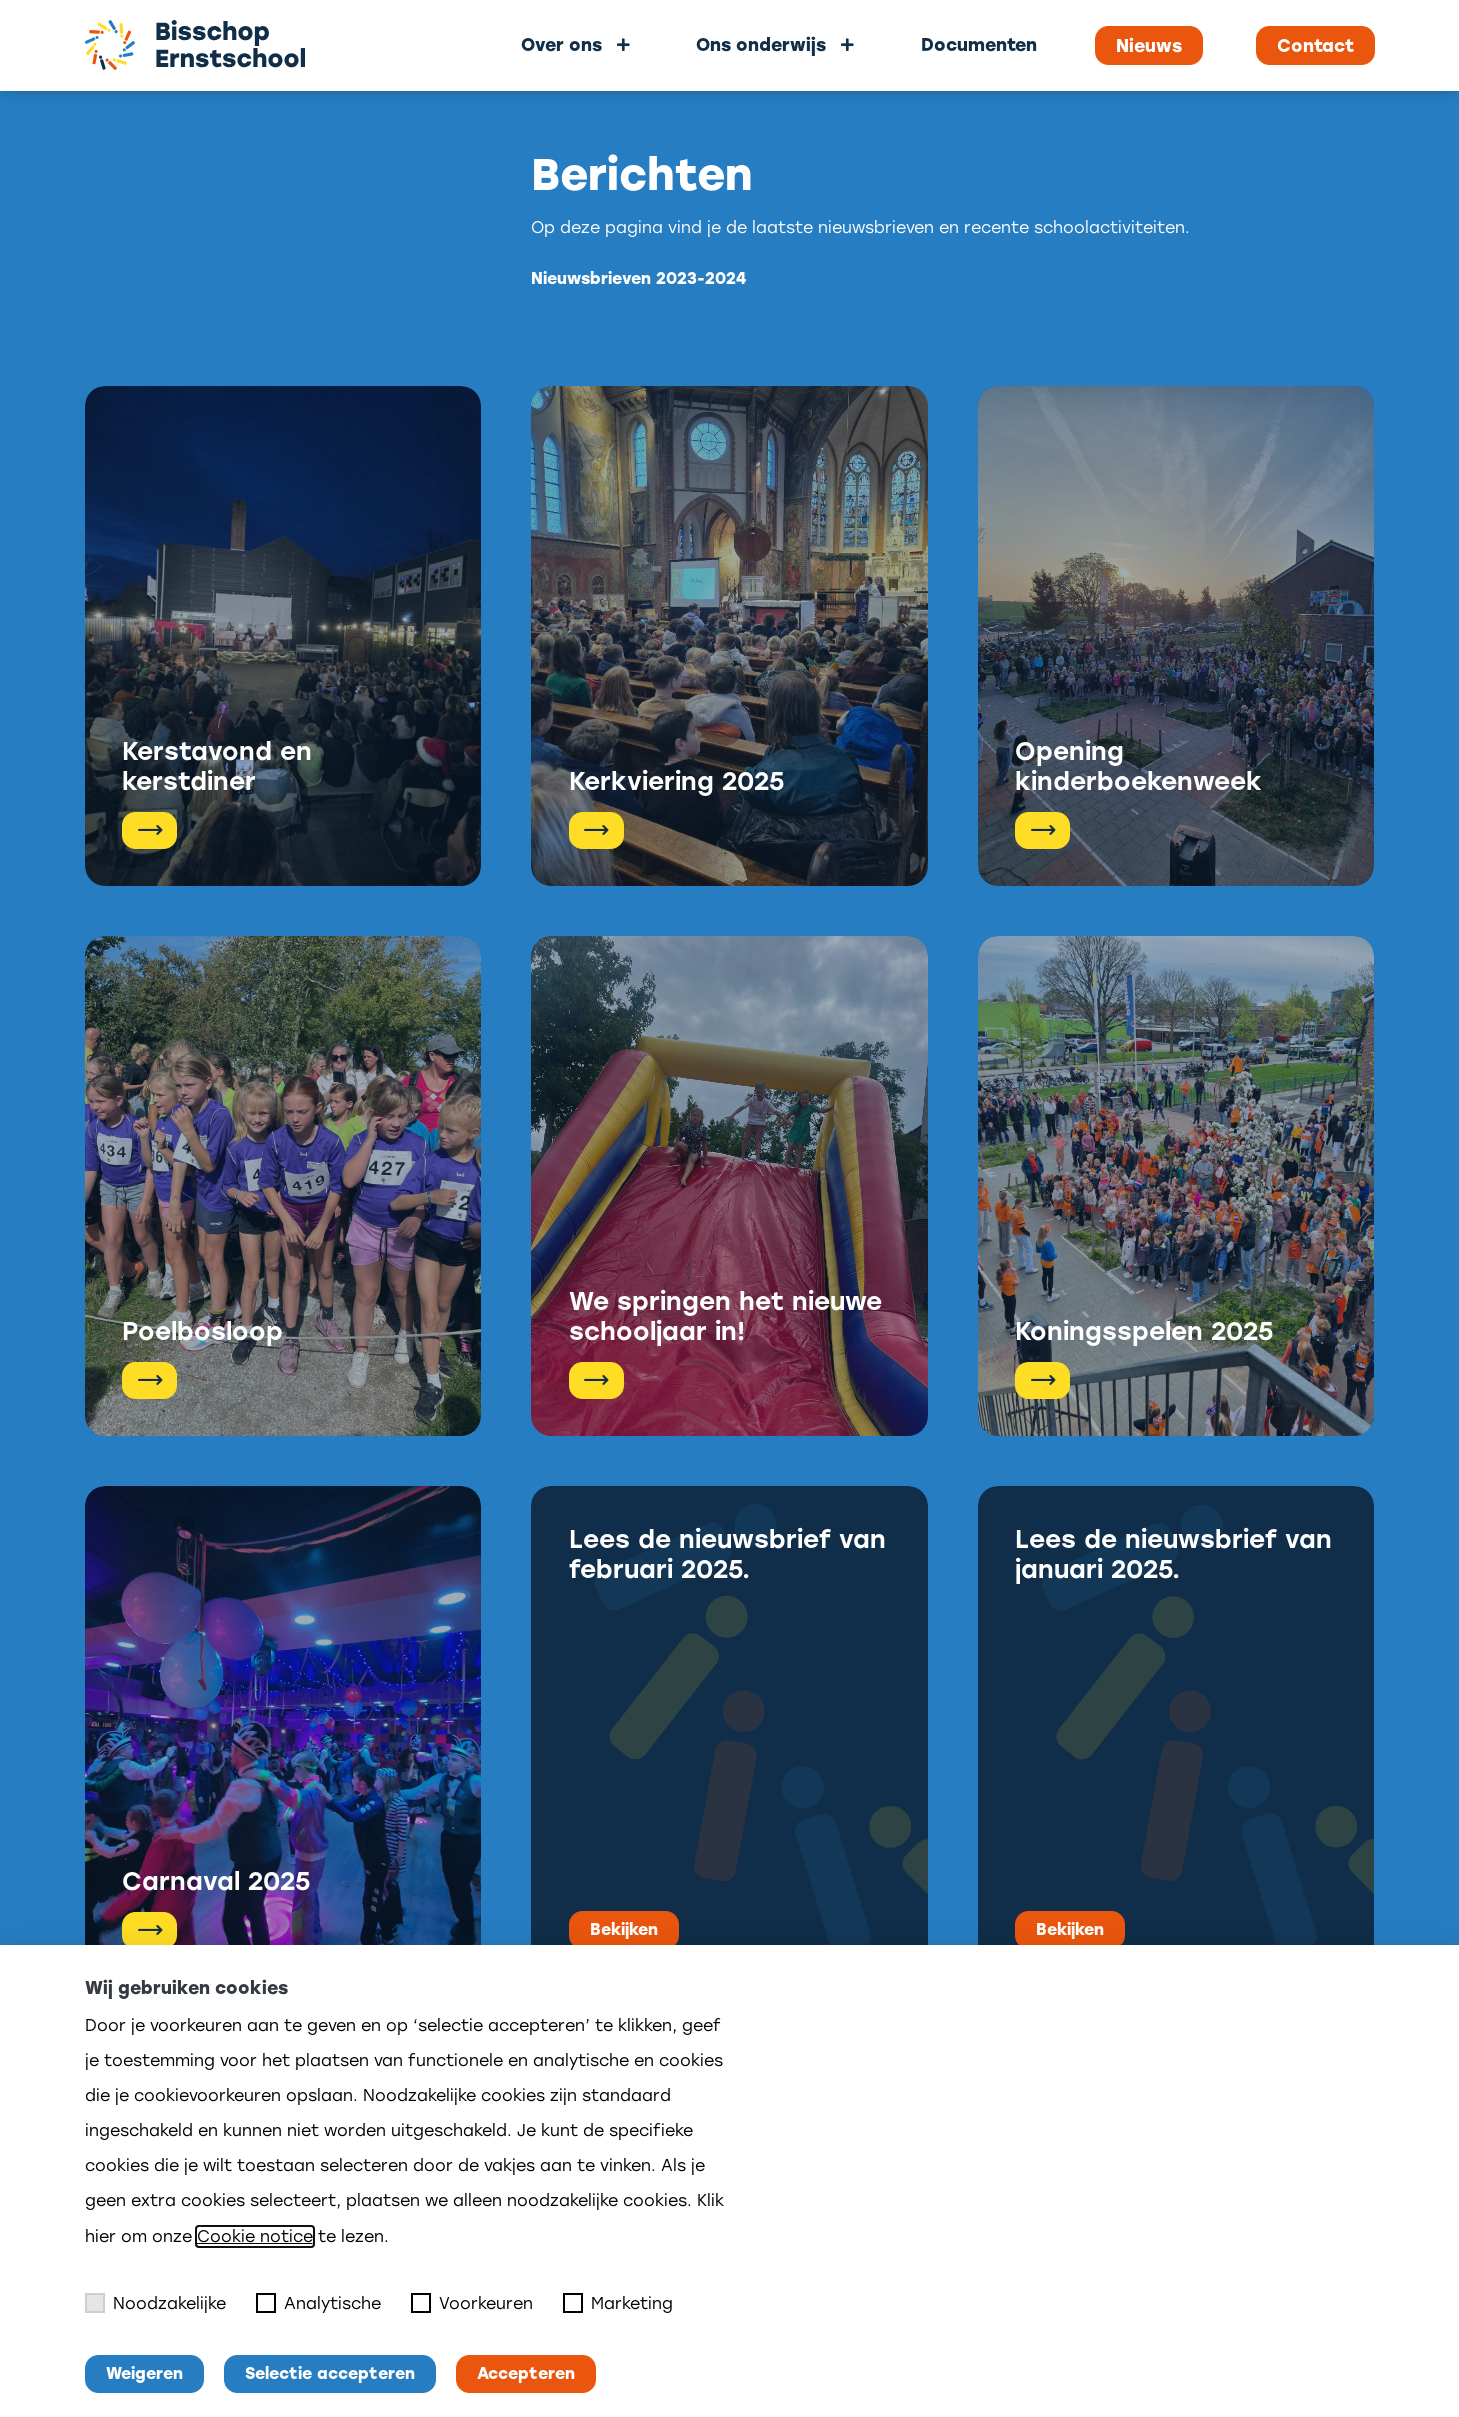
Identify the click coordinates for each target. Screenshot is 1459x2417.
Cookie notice (255, 2236)
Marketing (618, 2303)
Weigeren (144, 2373)
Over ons (561, 44)
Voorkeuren (472, 2303)
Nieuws (1149, 46)
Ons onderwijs (761, 44)
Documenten (979, 44)
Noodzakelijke (155, 2303)
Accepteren (526, 2373)
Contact (1315, 46)
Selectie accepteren (330, 2373)
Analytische (318, 2303)
